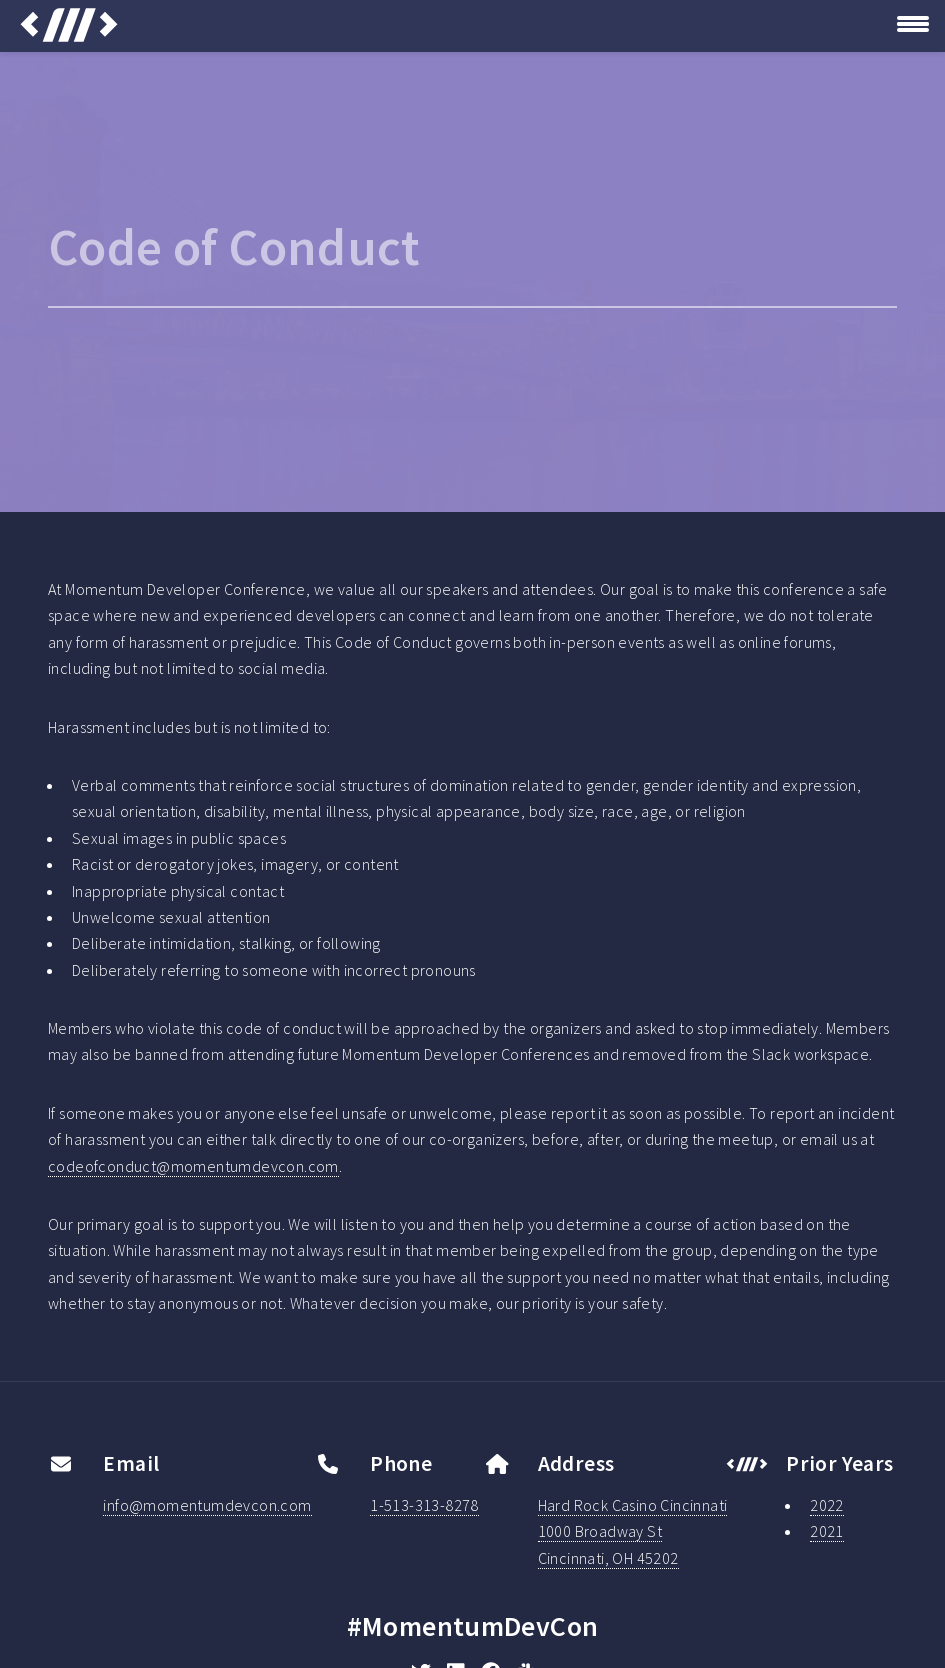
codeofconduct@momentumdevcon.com (193, 1166)
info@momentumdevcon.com (207, 1505)
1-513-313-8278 (424, 1505)
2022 (827, 1505)
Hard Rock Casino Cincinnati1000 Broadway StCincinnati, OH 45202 (633, 1531)
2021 (827, 1531)
